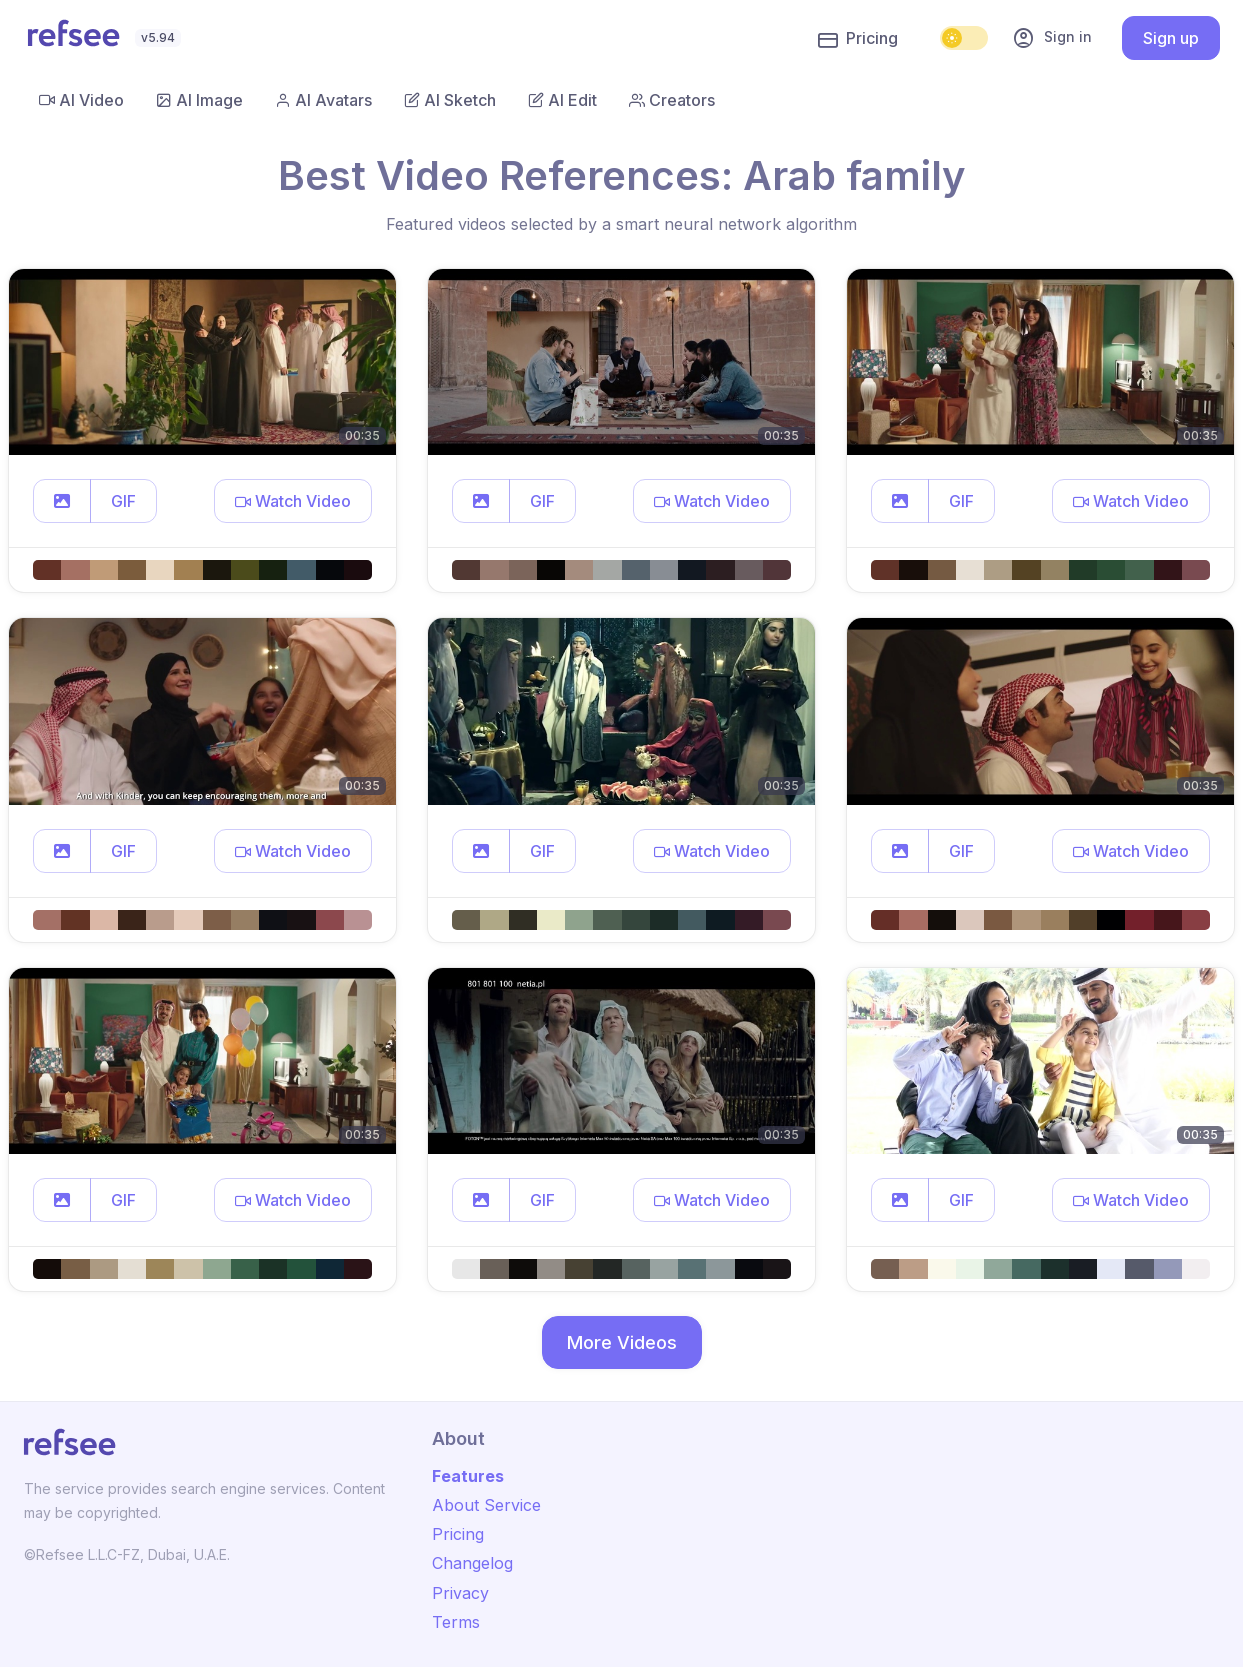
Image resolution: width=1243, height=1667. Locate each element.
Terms (456, 1622)
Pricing (858, 39)
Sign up (1171, 38)
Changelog (472, 1563)
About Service (486, 1505)
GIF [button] (123, 501)
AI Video (81, 100)
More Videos (622, 1342)
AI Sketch (450, 100)
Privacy (460, 1593)
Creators (672, 100)
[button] (62, 501)
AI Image (199, 100)
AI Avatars (323, 100)
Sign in (1052, 38)
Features (468, 1476)
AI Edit (562, 100)
